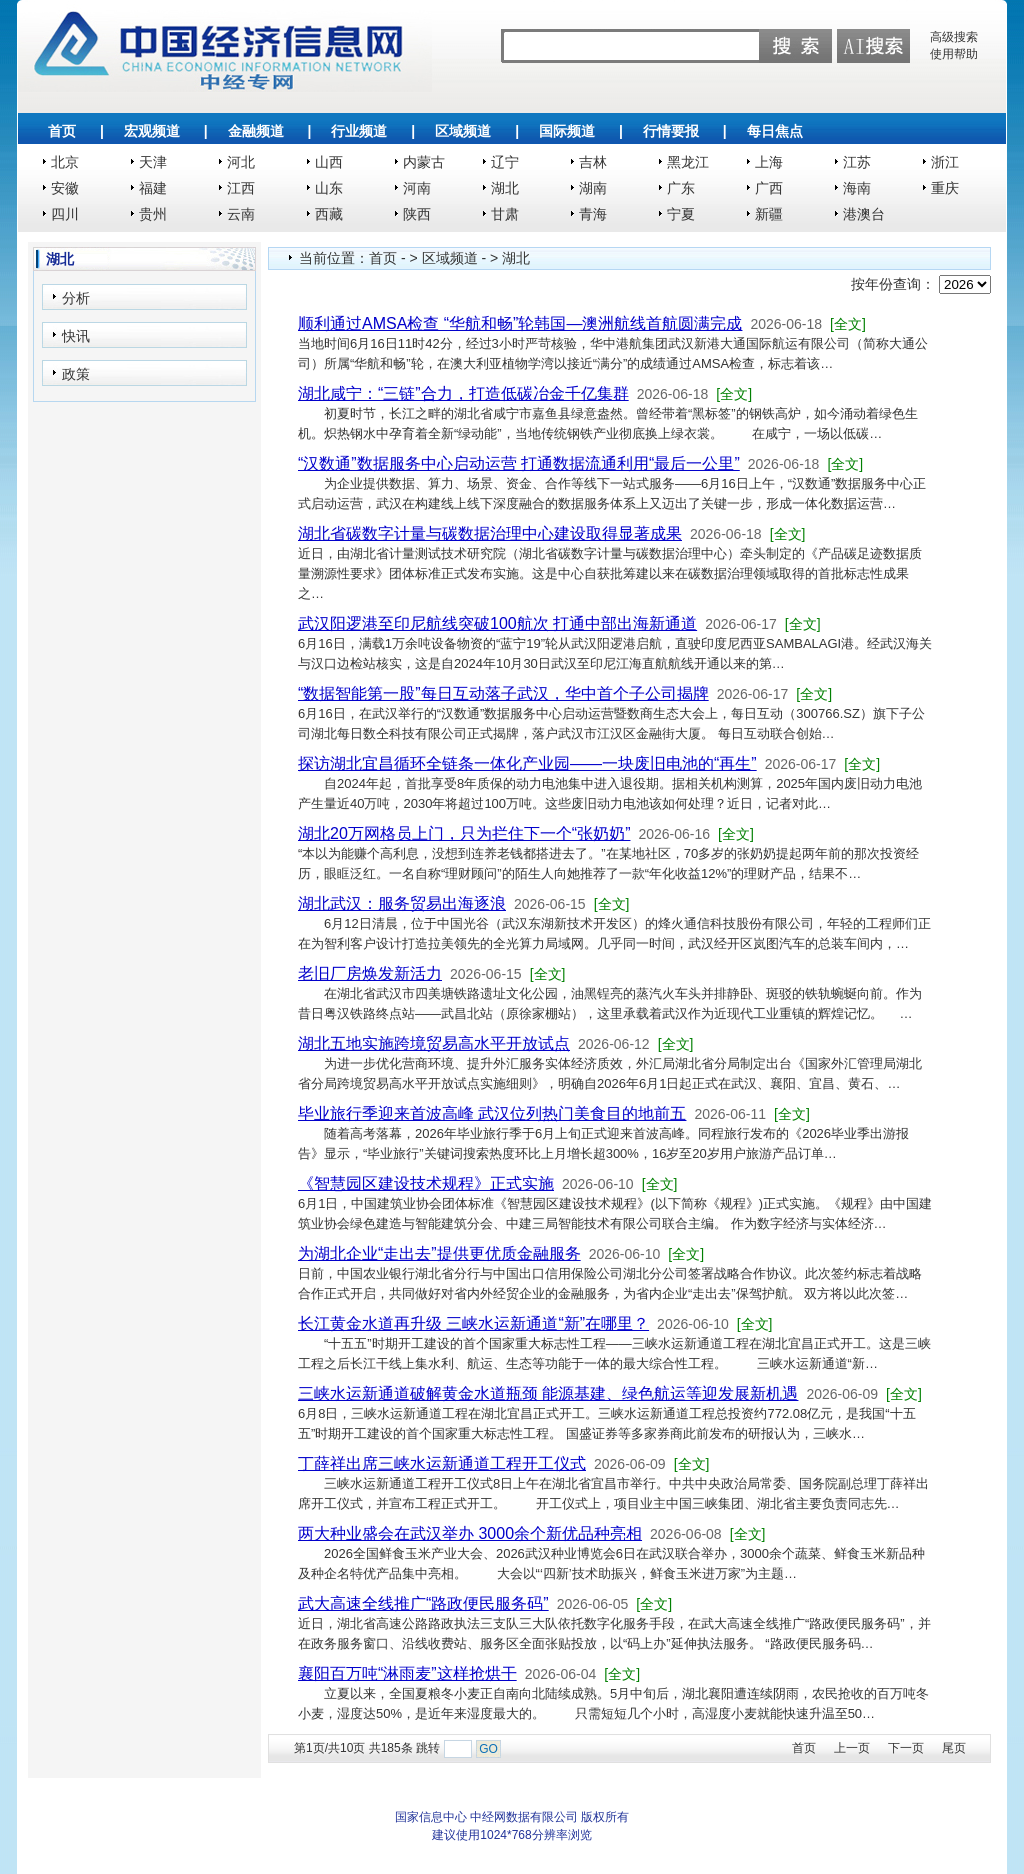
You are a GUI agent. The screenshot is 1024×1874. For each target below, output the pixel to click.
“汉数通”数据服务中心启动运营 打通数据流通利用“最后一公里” (519, 463)
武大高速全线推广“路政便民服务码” (423, 1603)
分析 (76, 298)
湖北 (505, 188)
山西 (329, 162)
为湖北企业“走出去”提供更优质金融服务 (439, 1253)
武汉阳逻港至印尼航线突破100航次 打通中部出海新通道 (497, 623)
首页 (62, 131)
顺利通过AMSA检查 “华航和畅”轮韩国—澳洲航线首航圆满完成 (520, 323)
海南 (857, 188)
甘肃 (505, 214)
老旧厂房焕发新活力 (370, 973)
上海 (769, 162)
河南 (417, 188)
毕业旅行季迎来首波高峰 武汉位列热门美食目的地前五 (492, 1113)
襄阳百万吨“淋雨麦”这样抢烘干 (407, 1673)
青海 (593, 214)
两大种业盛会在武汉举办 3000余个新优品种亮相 (470, 1533)
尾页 (954, 1748)
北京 (65, 162)
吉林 (593, 162)
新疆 (769, 214)
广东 (681, 188)
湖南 (593, 188)
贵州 (153, 214)
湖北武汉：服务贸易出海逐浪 (402, 903)
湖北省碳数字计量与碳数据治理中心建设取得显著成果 (490, 533)
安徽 (65, 188)
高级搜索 (954, 37)
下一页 (906, 1748)
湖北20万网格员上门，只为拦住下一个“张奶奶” (464, 833)
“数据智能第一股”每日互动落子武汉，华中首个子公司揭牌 (503, 693)
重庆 (945, 188)
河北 (241, 162)
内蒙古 (424, 162)
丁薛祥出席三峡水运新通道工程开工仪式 (442, 1463)
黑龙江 (688, 162)
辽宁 (505, 162)
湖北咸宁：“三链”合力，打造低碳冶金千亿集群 (463, 393)
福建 (153, 188)
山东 (329, 188)
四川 (65, 214)
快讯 (76, 336)
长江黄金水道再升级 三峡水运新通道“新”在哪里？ (473, 1323)
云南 (241, 214)
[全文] (848, 324)
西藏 (329, 214)
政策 (76, 374)
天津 (153, 162)
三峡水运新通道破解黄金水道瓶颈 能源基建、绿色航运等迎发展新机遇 (548, 1393)
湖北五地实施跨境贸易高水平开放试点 (434, 1043)
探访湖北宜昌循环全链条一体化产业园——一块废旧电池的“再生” (527, 763)
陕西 (417, 214)
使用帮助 (954, 54)
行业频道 (359, 131)
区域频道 (463, 131)
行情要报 (671, 131)
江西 (241, 188)
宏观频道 (152, 131)
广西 (769, 188)
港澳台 (864, 214)
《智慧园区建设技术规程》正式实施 (426, 1183)
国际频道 (567, 131)
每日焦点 (775, 131)
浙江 (945, 162)
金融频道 (256, 131)
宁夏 (681, 214)
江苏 (857, 162)
